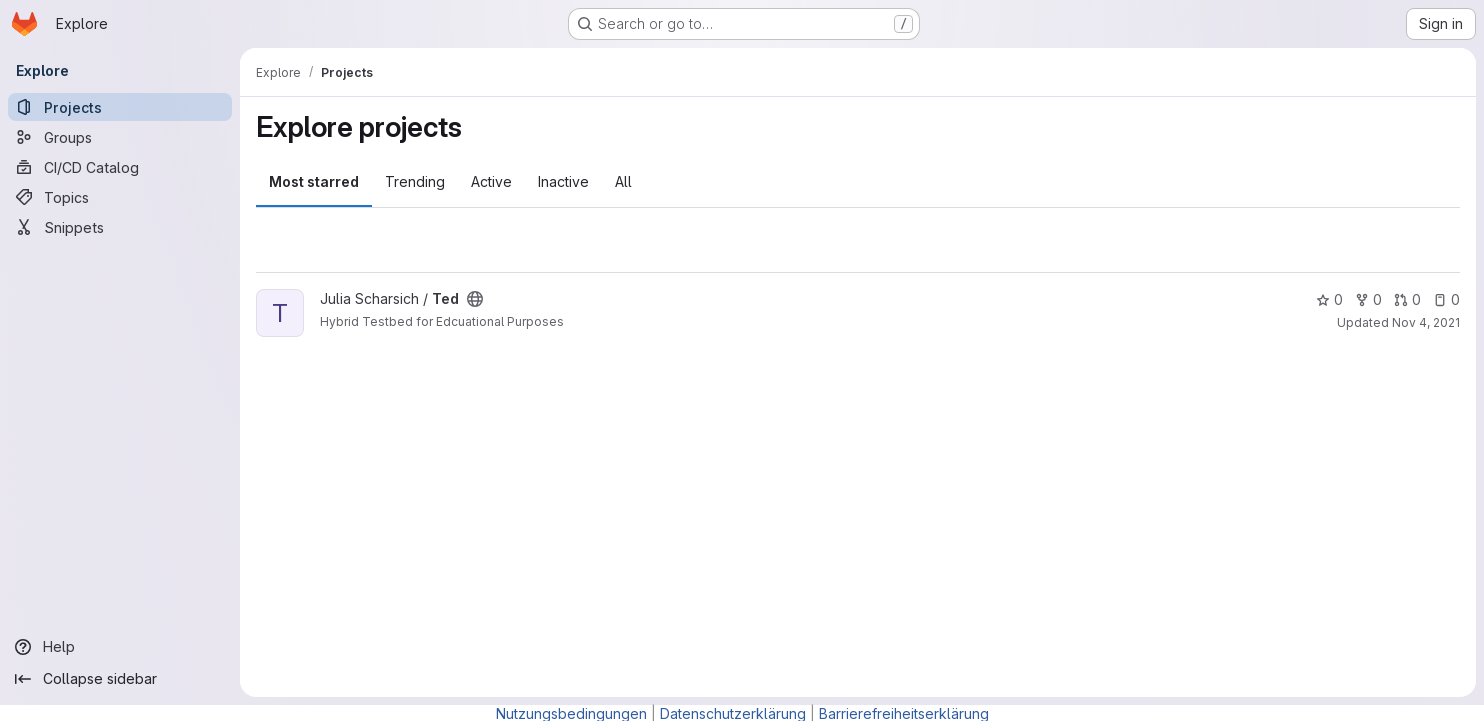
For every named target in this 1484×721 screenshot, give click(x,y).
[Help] (120, 647)
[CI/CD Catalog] (120, 167)
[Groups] (120, 137)
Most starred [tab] (314, 181)
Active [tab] (491, 181)
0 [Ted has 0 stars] (1329, 299)
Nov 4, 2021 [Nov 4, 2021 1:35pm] (1426, 322)
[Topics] (120, 197)
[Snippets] (120, 227)
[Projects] (120, 107)
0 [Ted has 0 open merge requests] (1407, 299)
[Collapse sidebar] (120, 679)
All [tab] (623, 181)
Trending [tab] (415, 181)
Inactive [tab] (563, 181)
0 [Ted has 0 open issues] (1446, 299)
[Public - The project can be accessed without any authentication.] (475, 299)
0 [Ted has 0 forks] (1368, 299)
